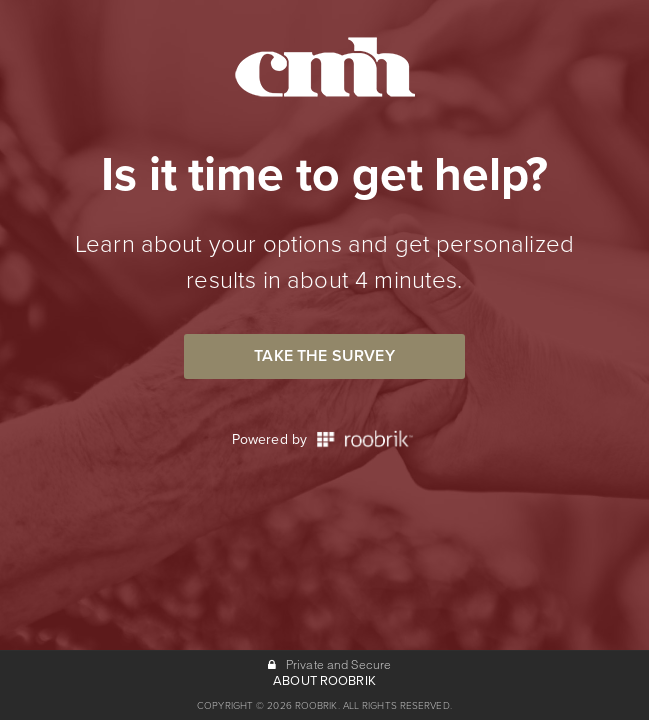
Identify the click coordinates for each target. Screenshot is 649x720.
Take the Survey (324, 356)
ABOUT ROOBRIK (324, 681)
